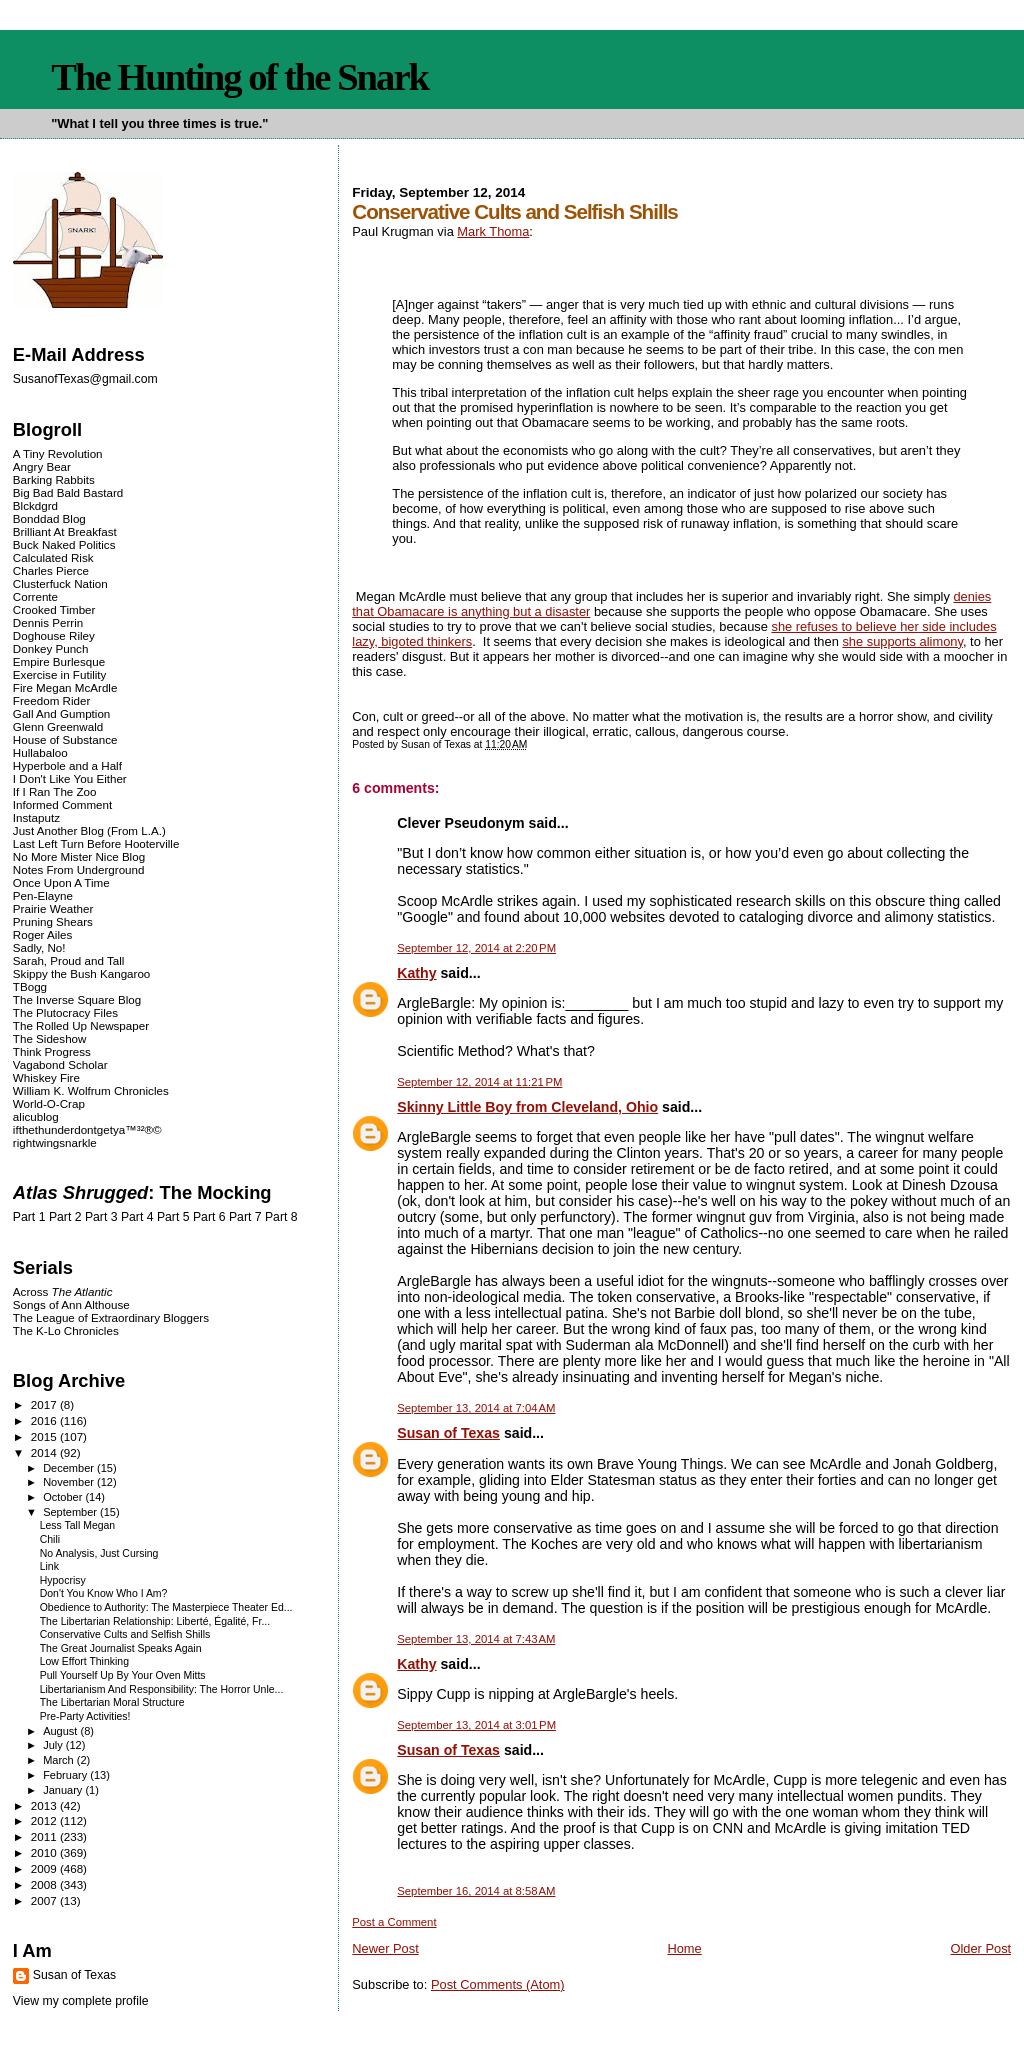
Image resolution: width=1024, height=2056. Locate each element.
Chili (50, 1539)
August (61, 1731)
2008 (45, 1884)
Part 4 (137, 1217)
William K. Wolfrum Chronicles (91, 1090)
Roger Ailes (42, 934)
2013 (45, 1805)
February (66, 1775)
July (54, 1745)
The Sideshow (50, 1038)
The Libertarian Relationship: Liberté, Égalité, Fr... (155, 1621)
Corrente (35, 596)
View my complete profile (81, 2001)
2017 (45, 1404)
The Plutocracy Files (65, 1012)
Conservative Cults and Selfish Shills (125, 1634)
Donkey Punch (51, 648)
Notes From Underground (79, 869)
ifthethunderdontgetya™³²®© (87, 1129)
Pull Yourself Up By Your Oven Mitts (123, 1675)
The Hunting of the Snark (239, 77)
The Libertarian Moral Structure (112, 1702)
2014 (45, 1452)
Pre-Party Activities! (85, 1716)
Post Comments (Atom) (498, 1984)
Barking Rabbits (54, 479)
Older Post (980, 1948)
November (70, 1482)
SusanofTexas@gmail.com (85, 379)
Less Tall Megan (77, 1525)
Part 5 (173, 1217)
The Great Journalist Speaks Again (121, 1648)
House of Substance (65, 739)
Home (684, 1948)
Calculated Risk (53, 557)
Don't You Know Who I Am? (104, 1593)
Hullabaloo (40, 752)
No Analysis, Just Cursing (99, 1553)
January (64, 1790)
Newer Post (385, 1948)
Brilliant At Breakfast (65, 531)
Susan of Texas (448, 1433)
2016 (45, 1420)
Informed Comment (62, 804)
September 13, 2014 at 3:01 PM (476, 1725)
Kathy (416, 973)
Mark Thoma (493, 231)
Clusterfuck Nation (60, 583)
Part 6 (209, 1217)
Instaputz (36, 817)
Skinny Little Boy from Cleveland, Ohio (527, 1107)
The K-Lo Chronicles (66, 1330)
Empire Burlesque (59, 661)
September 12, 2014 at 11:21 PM (479, 1082)
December (70, 1468)
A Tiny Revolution (58, 453)
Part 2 (65, 1217)
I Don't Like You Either (70, 778)
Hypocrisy (63, 1580)
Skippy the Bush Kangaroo (81, 973)
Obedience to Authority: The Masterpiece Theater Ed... (166, 1607)
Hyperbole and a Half (67, 765)
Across (63, 1291)
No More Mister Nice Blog (79, 856)
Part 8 (281, 1217)
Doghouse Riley (54, 635)
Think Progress (52, 1051)
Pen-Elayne (43, 895)
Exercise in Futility (60, 674)
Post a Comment (394, 1922)
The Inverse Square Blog (77, 999)
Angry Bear (42, 466)
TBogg (30, 986)
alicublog (36, 1116)
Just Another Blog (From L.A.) (89, 830)
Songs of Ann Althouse (71, 1304)
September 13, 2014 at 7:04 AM (476, 1408)
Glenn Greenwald (58, 726)
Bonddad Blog (49, 518)
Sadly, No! (39, 947)
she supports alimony (902, 641)
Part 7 (245, 1217)
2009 (45, 1868)
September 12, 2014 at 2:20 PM (476, 948)
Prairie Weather (53, 908)
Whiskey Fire (46, 1077)
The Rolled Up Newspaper (81, 1025)
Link (49, 1566)
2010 (45, 1852)
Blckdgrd (35, 505)
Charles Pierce (51, 570)
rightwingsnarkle (55, 1142)
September (71, 1512)
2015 (45, 1436)
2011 (45, 1836)
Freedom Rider (51, 700)
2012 (45, 1820)
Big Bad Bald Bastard (68, 492)
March (60, 1760)
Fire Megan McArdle (65, 687)
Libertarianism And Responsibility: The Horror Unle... (162, 1689)
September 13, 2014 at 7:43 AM (476, 1639)
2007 (45, 1900)
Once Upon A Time (61, 882)
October (64, 1497)
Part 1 (29, 1217)
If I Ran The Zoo (55, 791)
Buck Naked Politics (64, 544)
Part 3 (101, 1217)
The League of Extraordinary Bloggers (111, 1317)
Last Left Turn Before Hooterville (96, 843)
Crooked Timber (54, 609)
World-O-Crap (49, 1103)
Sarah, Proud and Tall (68, 960)
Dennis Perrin (48, 622)
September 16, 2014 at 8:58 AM (476, 1891)
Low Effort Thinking (84, 1661)
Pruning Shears (53, 921)
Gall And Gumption (61, 713)
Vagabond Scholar (60, 1064)
